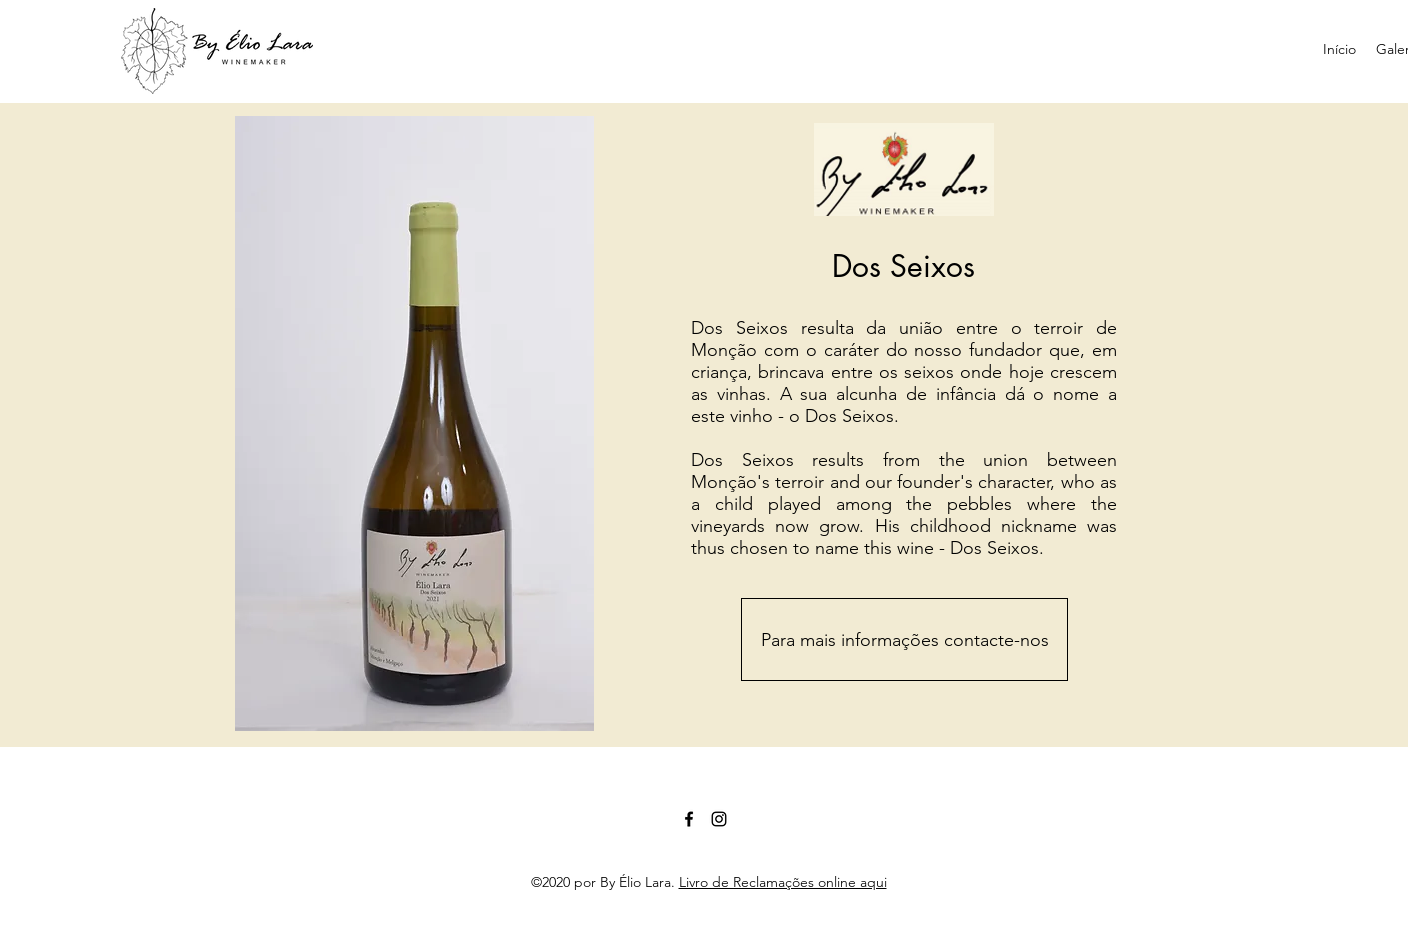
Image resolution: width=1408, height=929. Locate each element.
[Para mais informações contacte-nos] (904, 639)
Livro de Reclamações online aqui (783, 882)
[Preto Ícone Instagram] (719, 819)
